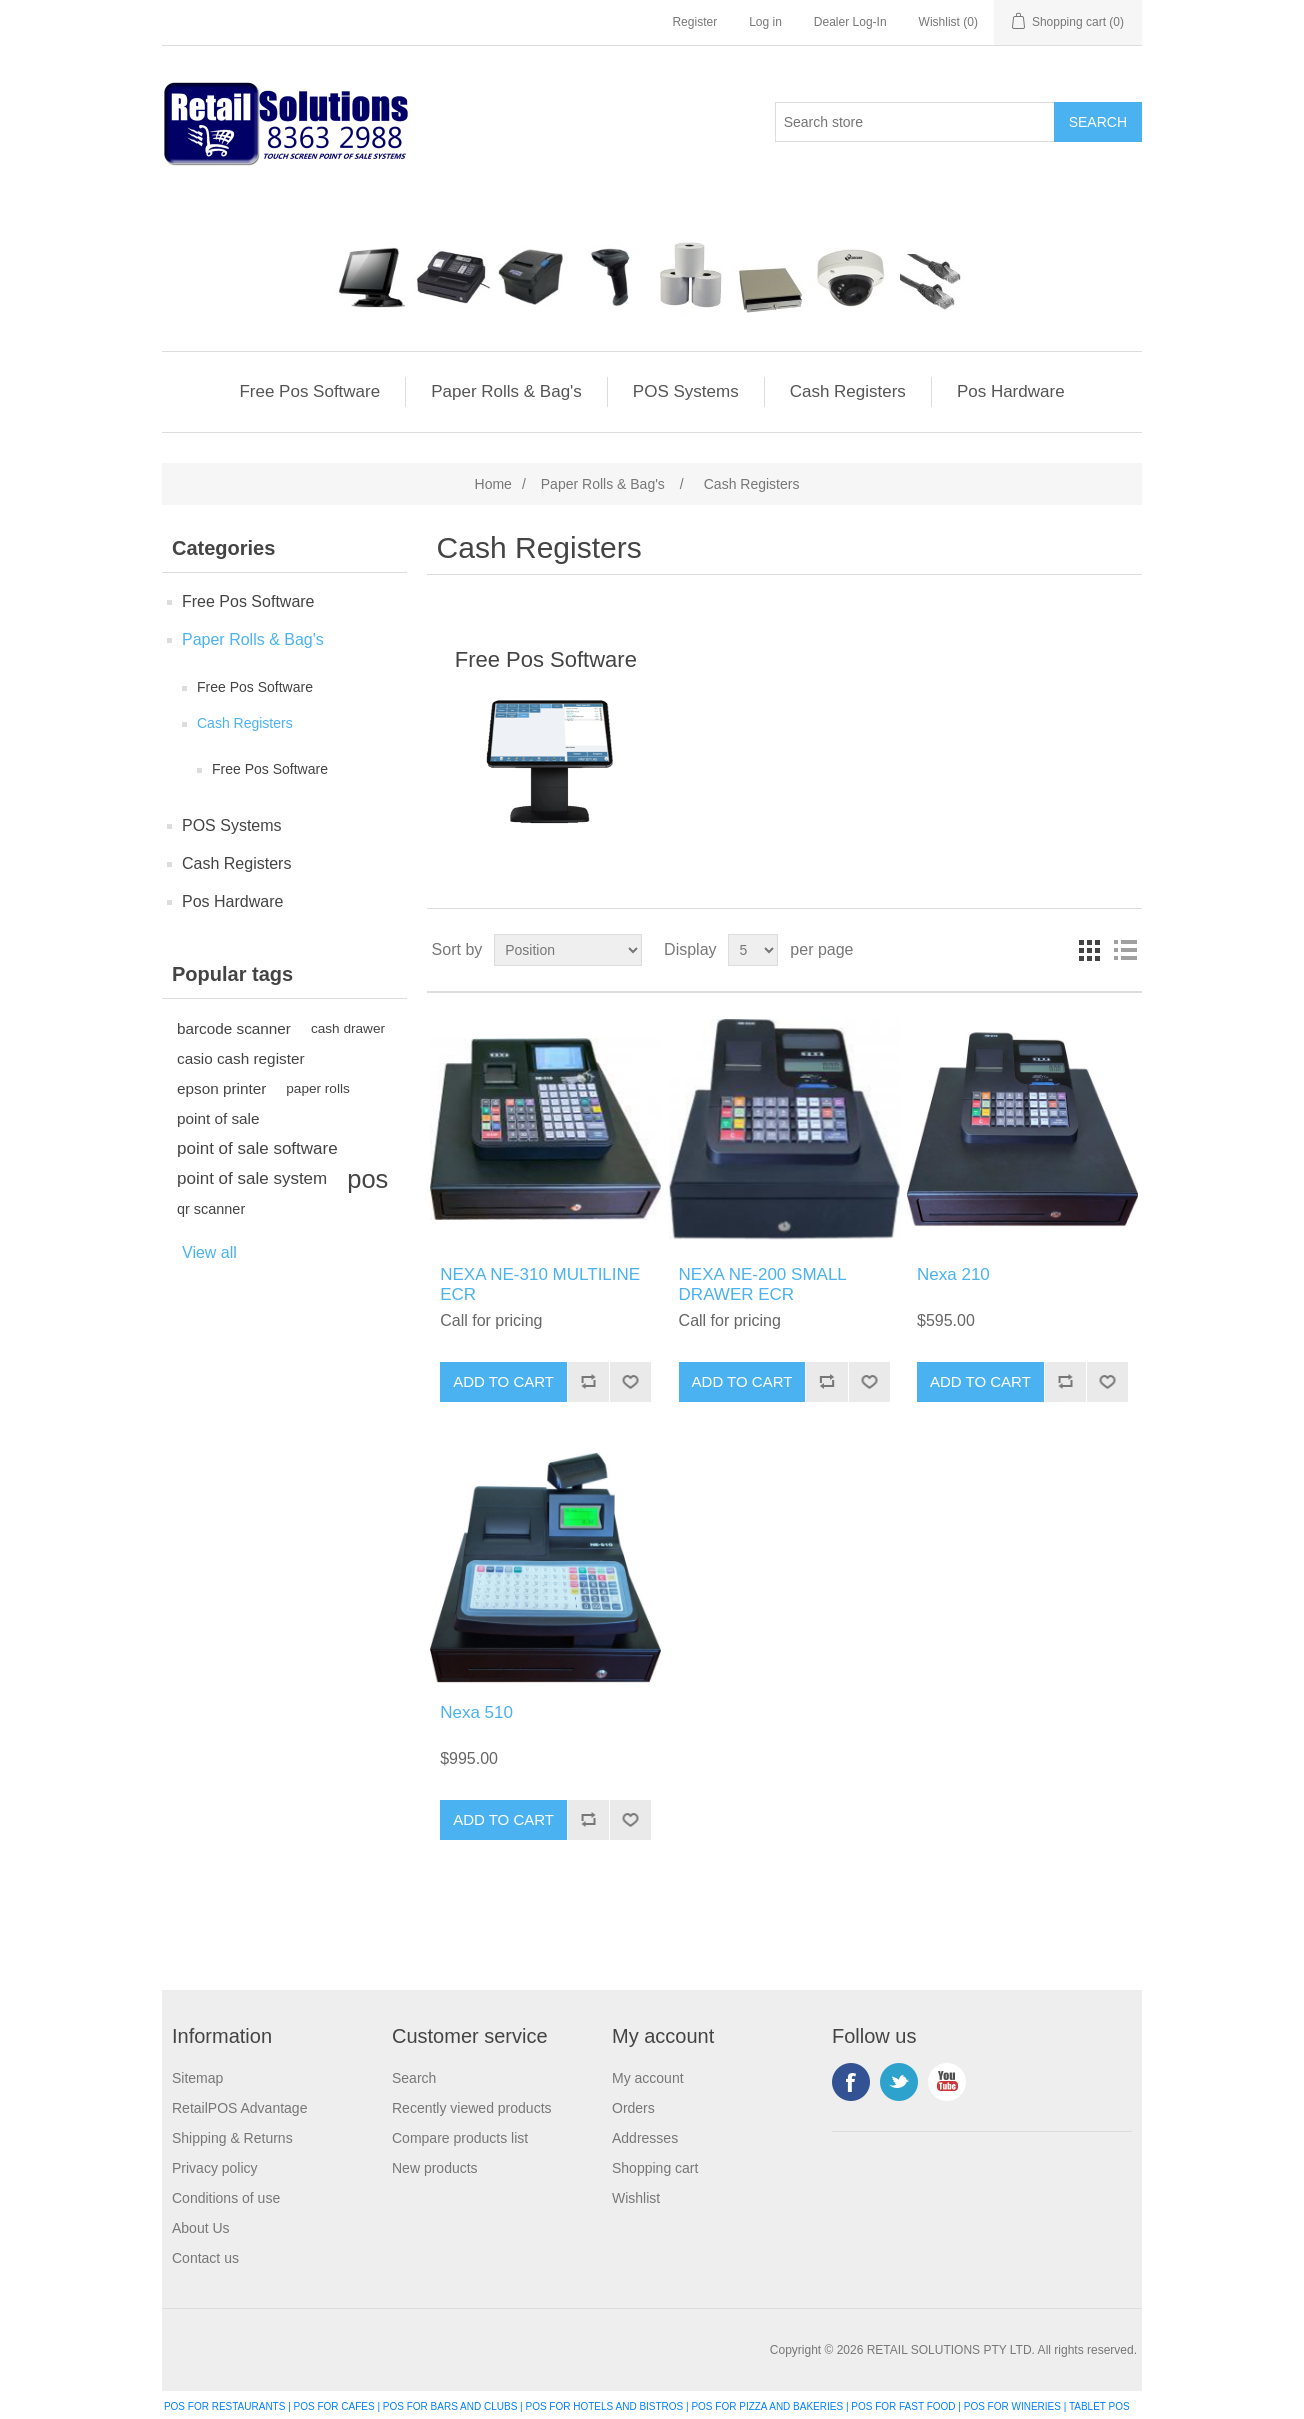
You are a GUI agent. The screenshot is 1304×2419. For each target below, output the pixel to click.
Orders (633, 2108)
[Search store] (915, 122)
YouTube (947, 2082)
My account (648, 2078)
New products (435, 2168)
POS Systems (686, 391)
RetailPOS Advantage (239, 2108)
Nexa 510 (476, 1712)
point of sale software (257, 1148)
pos (367, 1179)
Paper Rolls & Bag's (506, 391)
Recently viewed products (472, 2108)
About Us (201, 2228)
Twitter (899, 2082)
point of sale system (252, 1178)
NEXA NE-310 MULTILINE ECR (540, 1284)
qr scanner (211, 1209)
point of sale (218, 1118)
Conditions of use (226, 2198)
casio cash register (241, 1058)
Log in (765, 22)
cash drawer (348, 1028)
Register (694, 22)
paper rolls (317, 1088)
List (1125, 950)
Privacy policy (215, 2168)
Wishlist (636, 2198)
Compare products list (460, 2138)
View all (209, 1252)
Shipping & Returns (232, 2138)
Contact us (205, 2258)
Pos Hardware (1011, 391)
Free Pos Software (309, 391)
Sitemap (197, 2078)
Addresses (645, 2138)
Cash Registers (848, 391)
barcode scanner (234, 1028)
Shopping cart (655, 2168)
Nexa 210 (953, 1274)
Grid (1089, 950)
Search (414, 2078)
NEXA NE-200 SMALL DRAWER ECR (763, 1284)
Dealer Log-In (850, 22)
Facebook (851, 2082)
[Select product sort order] (568, 950)
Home (493, 484)
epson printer (221, 1088)
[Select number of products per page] (753, 950)
